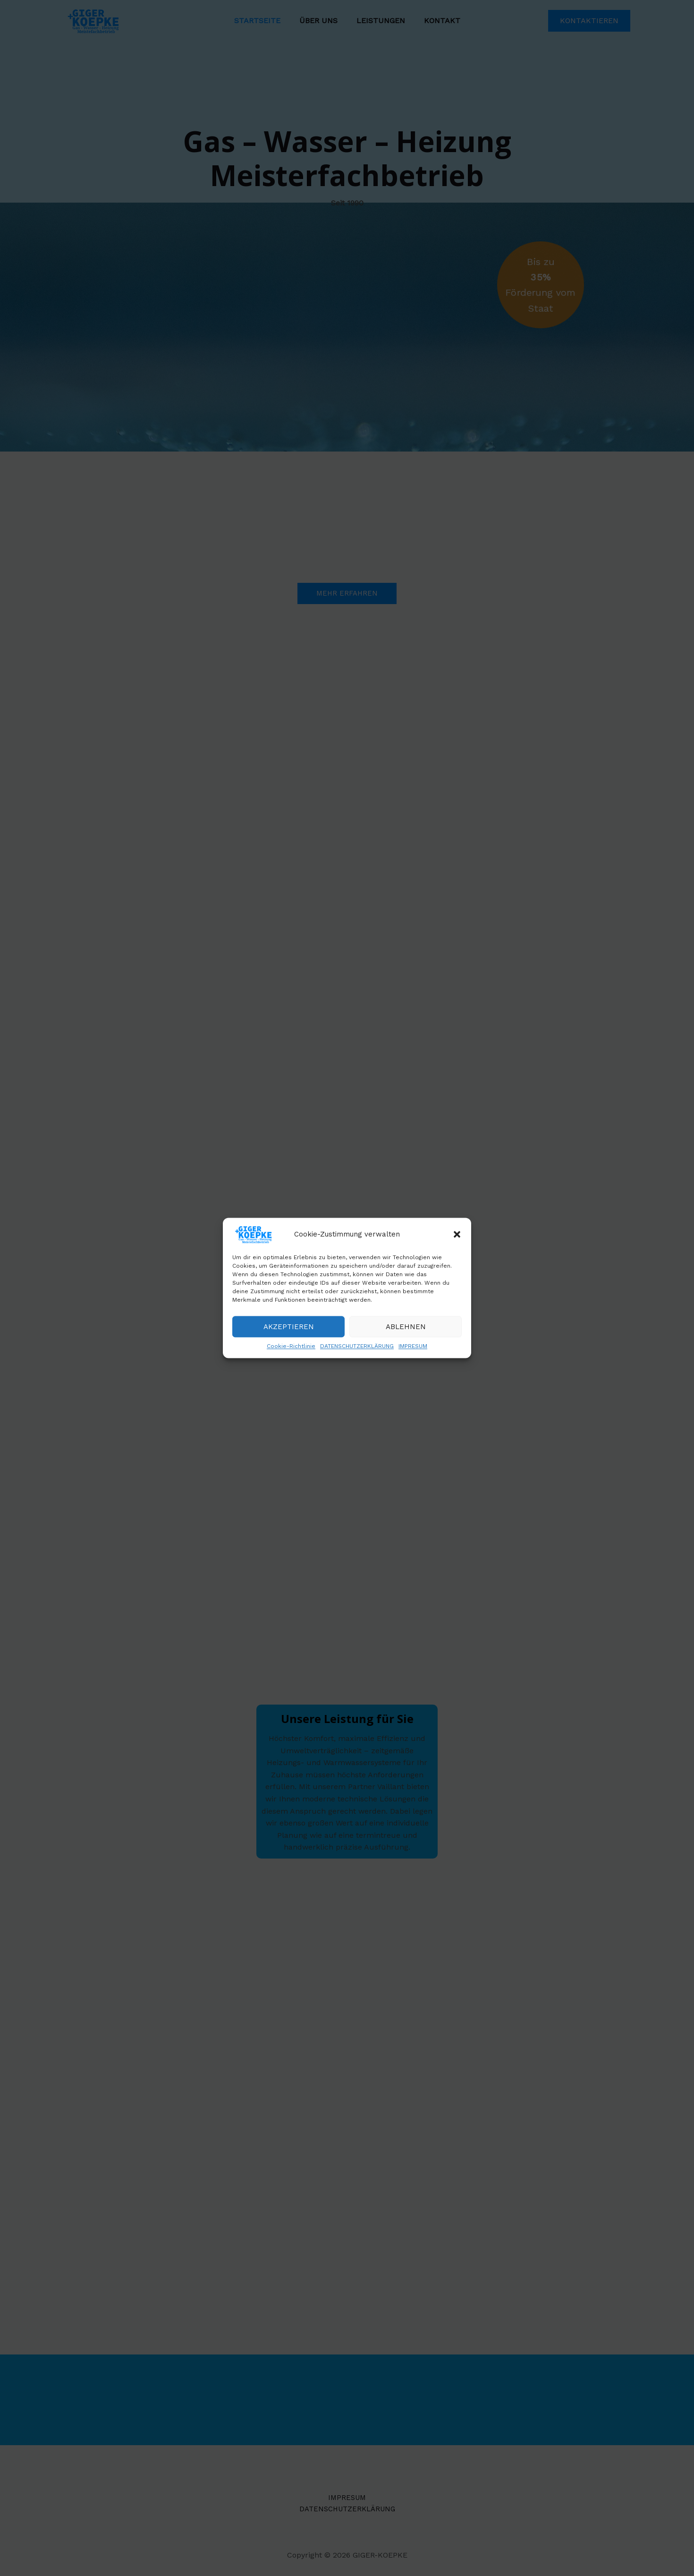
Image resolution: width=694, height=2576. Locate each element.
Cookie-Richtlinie (291, 1348)
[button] (457, 1236)
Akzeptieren (288, 1328)
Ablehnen (406, 1328)
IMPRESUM (412, 1348)
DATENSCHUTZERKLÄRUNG (357, 1348)
